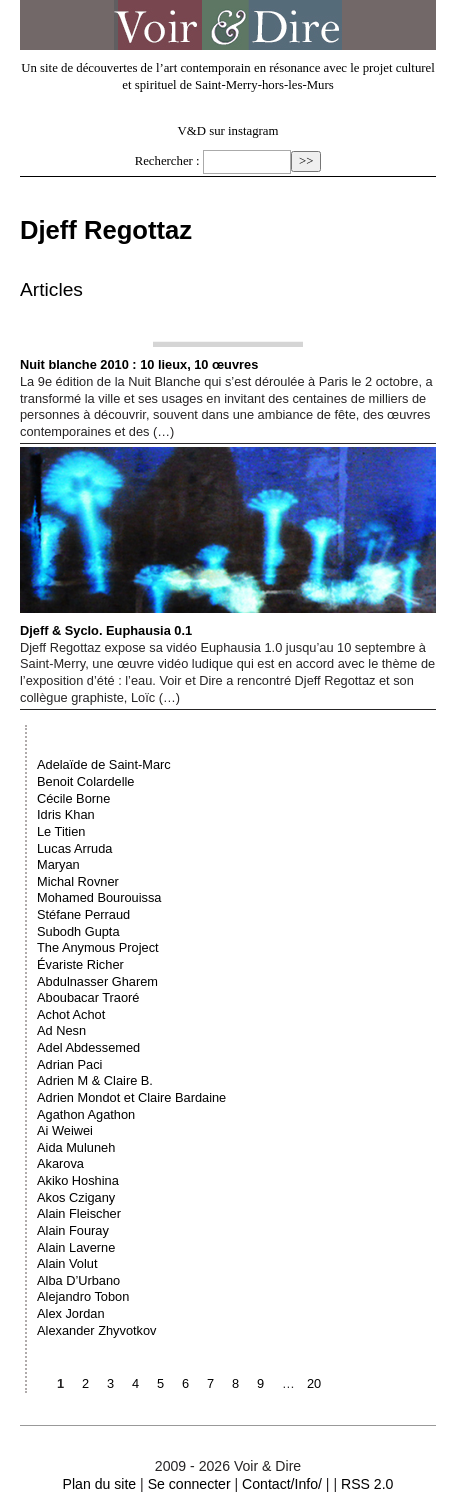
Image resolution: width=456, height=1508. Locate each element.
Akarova (60, 1163)
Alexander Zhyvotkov (97, 1330)
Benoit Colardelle (85, 781)
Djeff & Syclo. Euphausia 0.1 (228, 542)
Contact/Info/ (282, 1484)
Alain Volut (67, 1263)
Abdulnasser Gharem (97, 981)
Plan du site (100, 1484)
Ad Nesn (61, 1030)
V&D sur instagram (228, 131)
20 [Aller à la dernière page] (314, 1383)
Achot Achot (71, 1014)
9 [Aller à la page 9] (260, 1383)
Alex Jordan (71, 1313)
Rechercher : (167, 161)
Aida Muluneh (76, 1147)
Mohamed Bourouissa (99, 897)
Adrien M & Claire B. (95, 1080)
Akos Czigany (76, 1197)
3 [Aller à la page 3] (110, 1383)
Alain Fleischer (79, 1213)
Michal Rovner (78, 881)
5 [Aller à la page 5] (160, 1383)
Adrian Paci (69, 1064)
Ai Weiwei (65, 1130)
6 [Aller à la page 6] (185, 1383)
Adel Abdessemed (88, 1047)
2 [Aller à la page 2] (85, 1383)
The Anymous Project (98, 947)
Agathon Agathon (86, 1114)
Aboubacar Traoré (88, 997)
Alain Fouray (73, 1230)
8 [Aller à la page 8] (235, 1383)
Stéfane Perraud (83, 914)
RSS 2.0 (367, 1484)
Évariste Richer (80, 964)
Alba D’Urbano (78, 1280)
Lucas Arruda (74, 848)
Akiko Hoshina (78, 1180)
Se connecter (189, 1484)
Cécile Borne (73, 798)
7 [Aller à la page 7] (210, 1383)
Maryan (58, 864)
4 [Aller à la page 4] (135, 1383)
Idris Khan (66, 814)
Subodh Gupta (78, 931)
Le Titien (61, 831)
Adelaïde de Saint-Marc (104, 764)
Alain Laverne (76, 1247)
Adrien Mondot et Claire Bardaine (131, 1097)
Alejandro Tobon (83, 1296)
